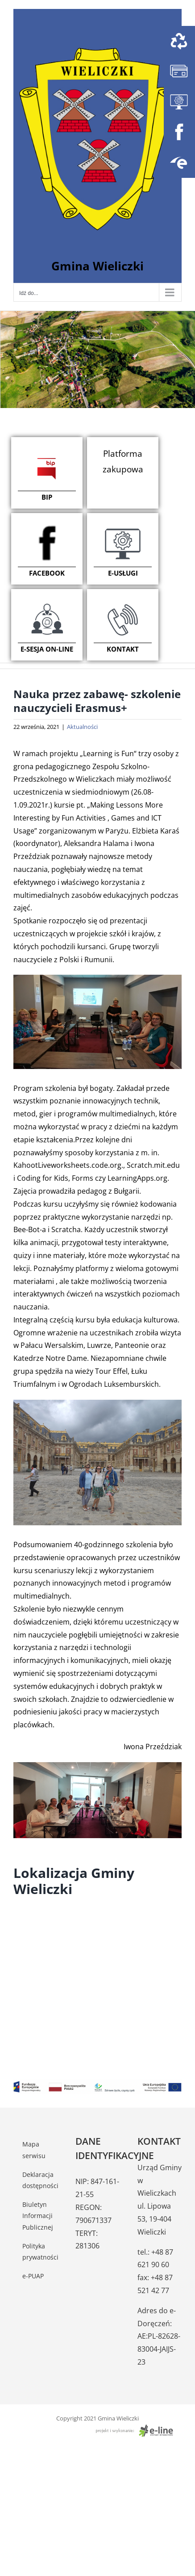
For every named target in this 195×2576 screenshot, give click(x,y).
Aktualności (82, 727)
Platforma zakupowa (123, 461)
